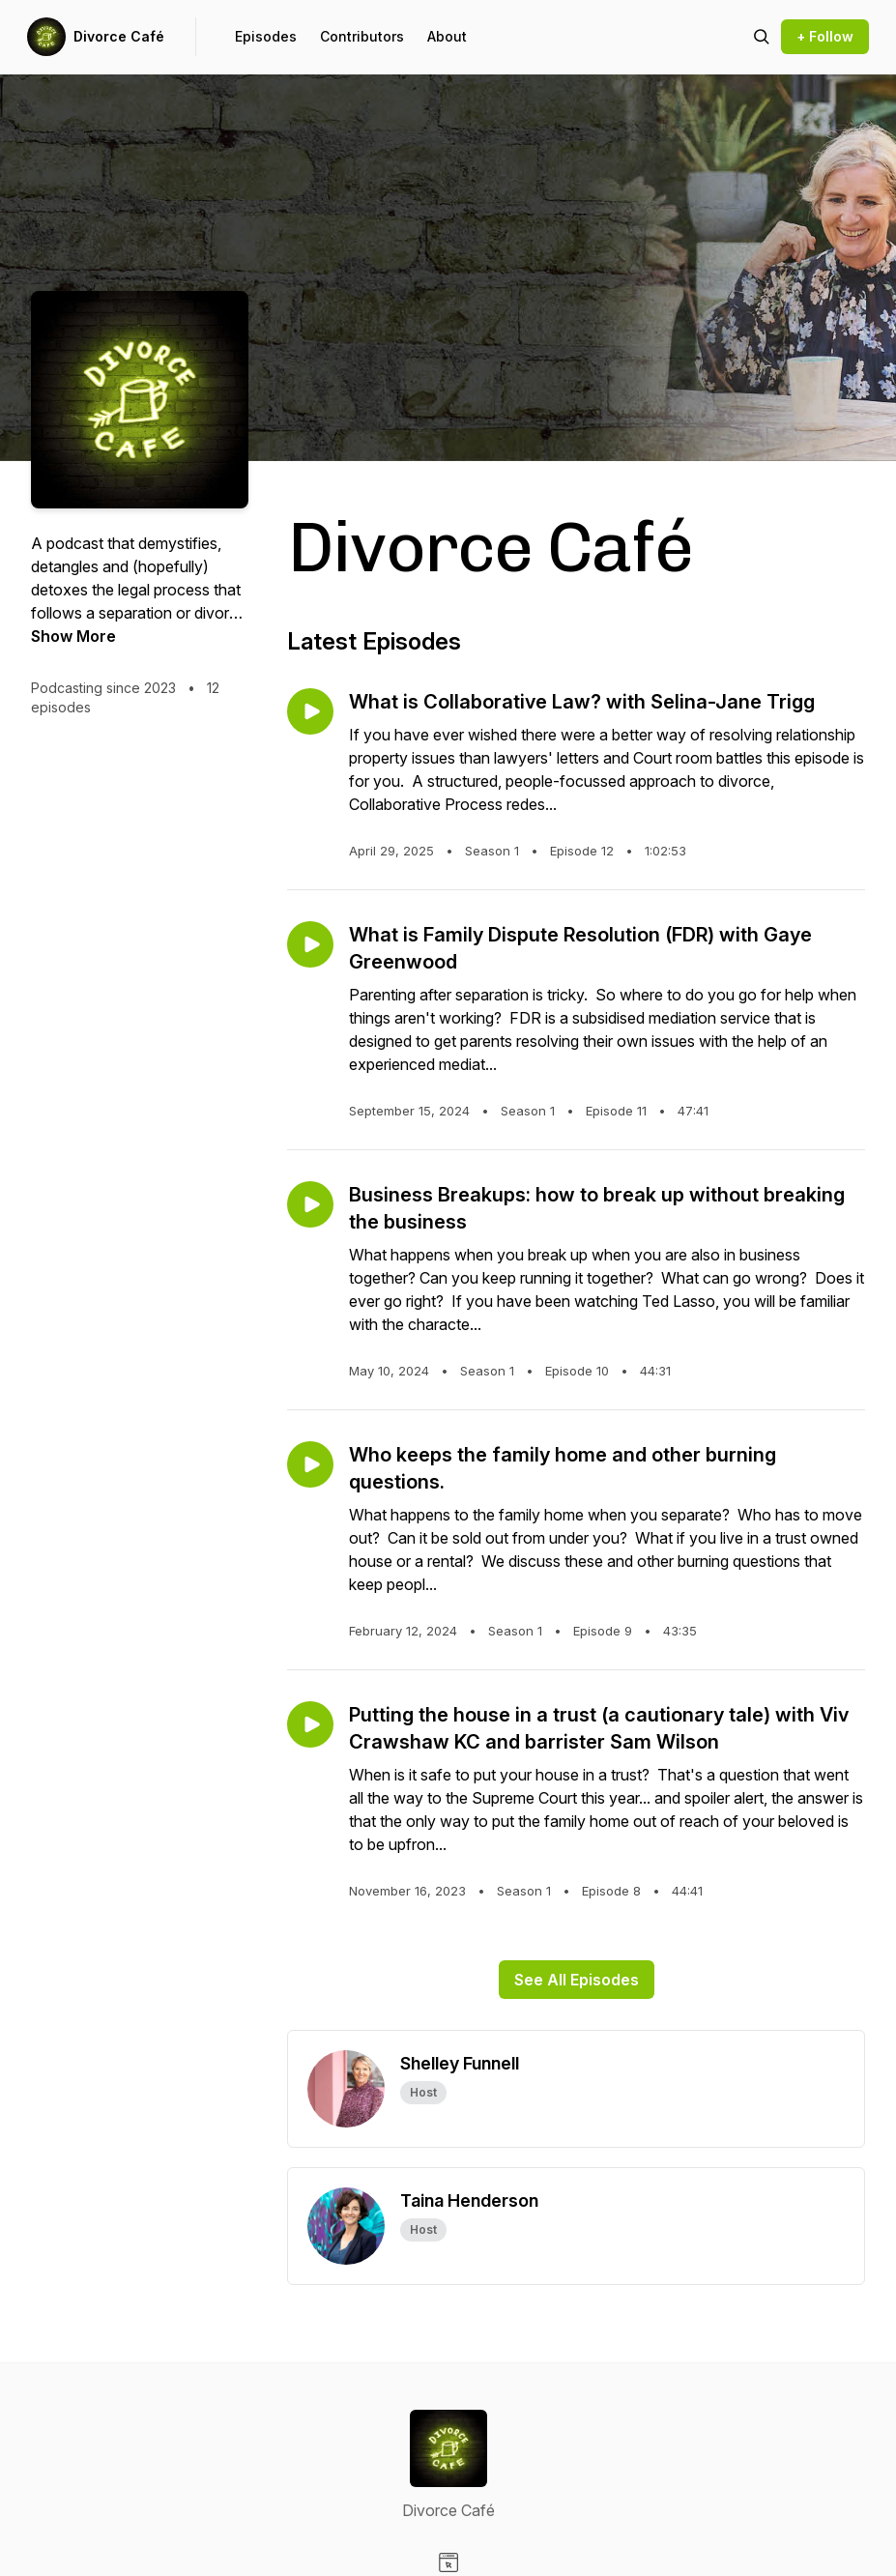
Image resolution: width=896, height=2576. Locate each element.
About (447, 36)
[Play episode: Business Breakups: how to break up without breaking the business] (310, 1204)
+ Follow (824, 36)
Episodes (266, 36)
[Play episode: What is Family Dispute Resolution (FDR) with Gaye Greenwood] (310, 944)
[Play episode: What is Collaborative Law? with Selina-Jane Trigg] (310, 711)
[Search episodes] (761, 36)
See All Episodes (576, 1979)
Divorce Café (118, 36)
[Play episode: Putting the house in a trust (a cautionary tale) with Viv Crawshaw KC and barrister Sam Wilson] (310, 1724)
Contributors (362, 36)
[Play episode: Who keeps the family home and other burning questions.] (310, 1464)
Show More (73, 636)
